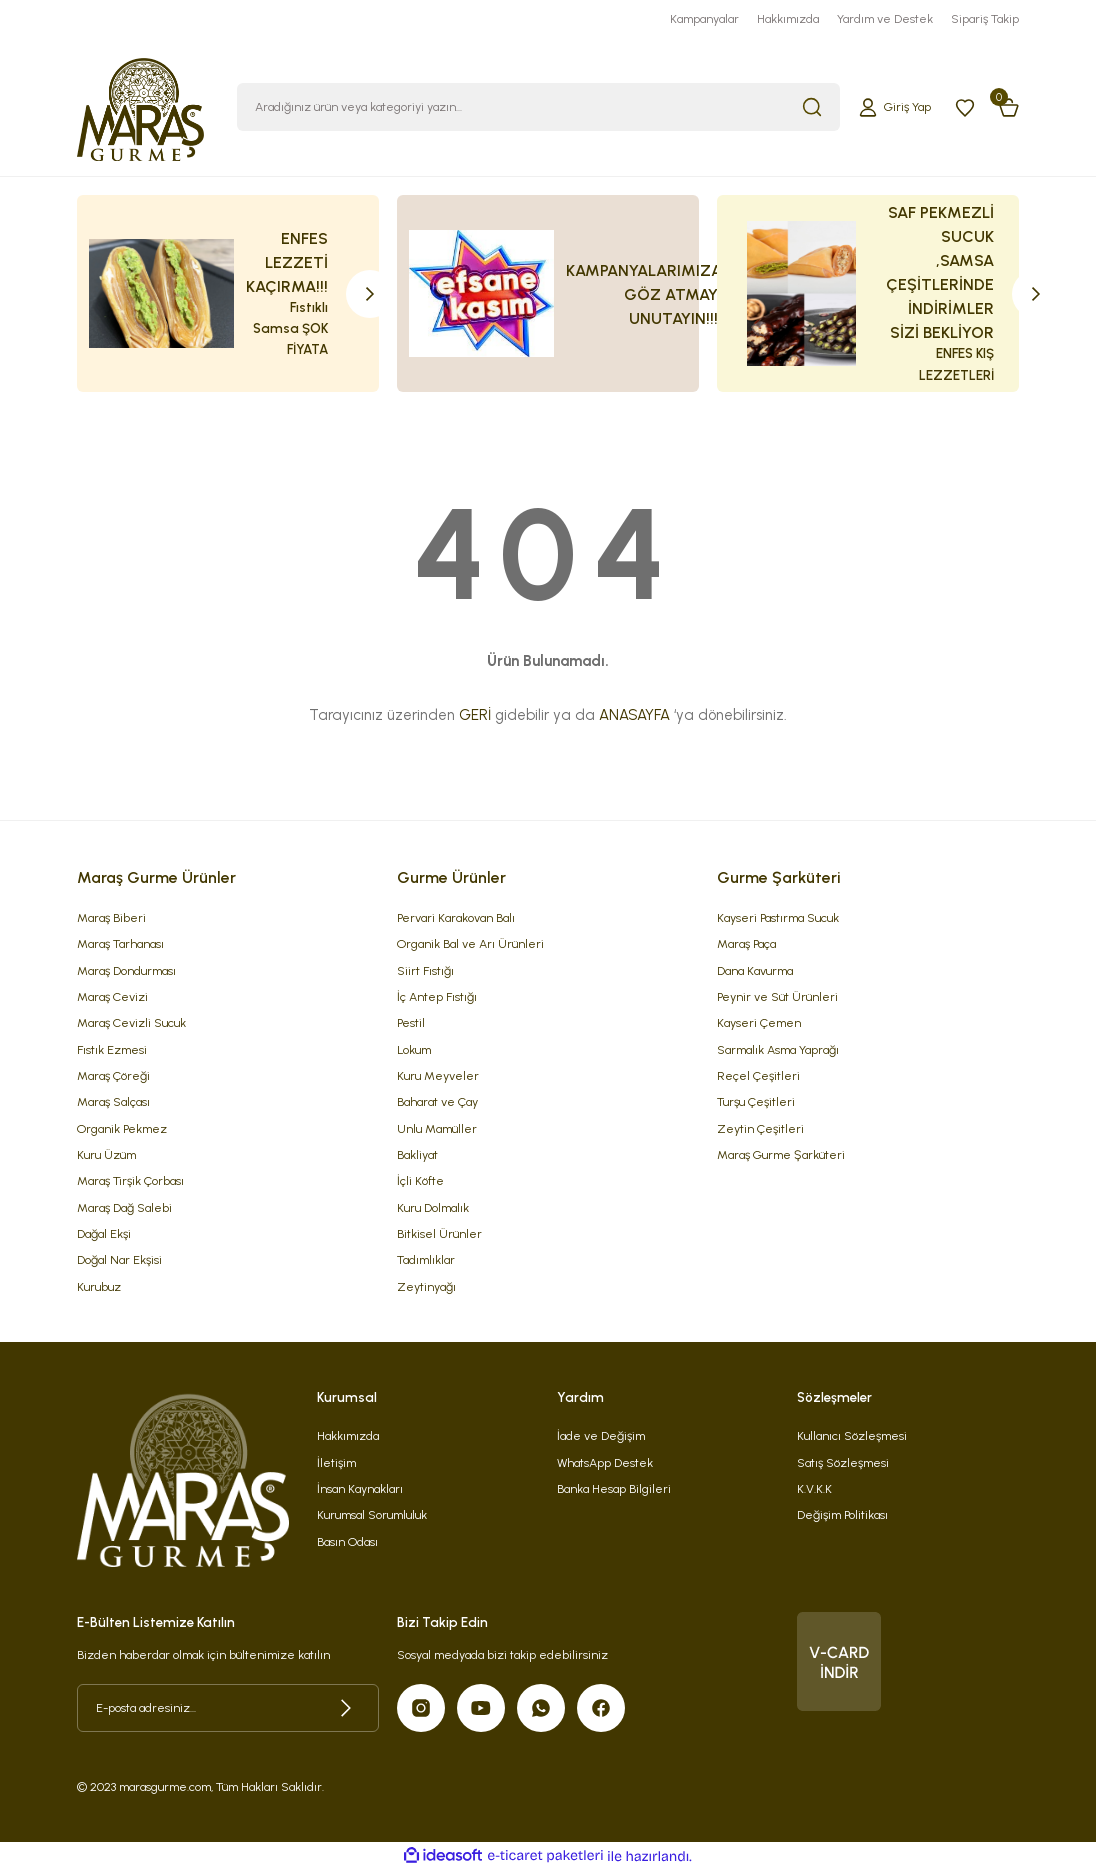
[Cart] (1009, 107)
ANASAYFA (634, 715)
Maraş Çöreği (113, 1075)
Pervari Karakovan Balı (456, 917)
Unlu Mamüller (437, 1128)
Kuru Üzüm (106, 1154)
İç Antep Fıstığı (437, 996)
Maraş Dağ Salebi (124, 1207)
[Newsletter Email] (228, 1708)
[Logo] (140, 106)
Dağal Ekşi (104, 1233)
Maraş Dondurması (126, 970)
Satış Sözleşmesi (843, 1462)
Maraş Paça (746, 943)
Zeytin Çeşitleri (760, 1128)
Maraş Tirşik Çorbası (130, 1180)
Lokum (414, 1049)
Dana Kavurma (755, 970)
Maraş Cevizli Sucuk (131, 1022)
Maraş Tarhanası (120, 943)
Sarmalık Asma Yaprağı (778, 1049)
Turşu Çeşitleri (756, 1101)
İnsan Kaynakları (360, 1488)
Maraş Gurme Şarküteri (781, 1154)
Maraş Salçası (113, 1101)
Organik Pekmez (122, 1128)
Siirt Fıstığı (425, 970)
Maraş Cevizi (112, 996)
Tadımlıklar (426, 1259)
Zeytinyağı (426, 1286)
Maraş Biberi (111, 917)
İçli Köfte (420, 1180)
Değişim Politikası (842, 1514)
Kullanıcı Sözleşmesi (852, 1435)
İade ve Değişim (601, 1435)
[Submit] (346, 1708)
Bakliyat (417, 1154)
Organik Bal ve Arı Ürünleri (470, 943)
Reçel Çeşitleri (758, 1075)
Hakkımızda (348, 1435)
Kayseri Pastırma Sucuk (778, 917)
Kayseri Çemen (759, 1022)
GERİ (475, 715)
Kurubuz (99, 1286)
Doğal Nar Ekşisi (119, 1259)
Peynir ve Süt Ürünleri (777, 996)
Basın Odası (347, 1541)
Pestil (411, 1022)
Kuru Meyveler (438, 1075)
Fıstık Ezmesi (112, 1049)
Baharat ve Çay (437, 1101)
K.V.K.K (814, 1488)
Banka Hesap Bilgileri (614, 1488)
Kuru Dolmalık (433, 1207)
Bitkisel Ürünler (439, 1233)
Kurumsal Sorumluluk (372, 1514)
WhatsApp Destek (605, 1462)
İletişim (336, 1462)
